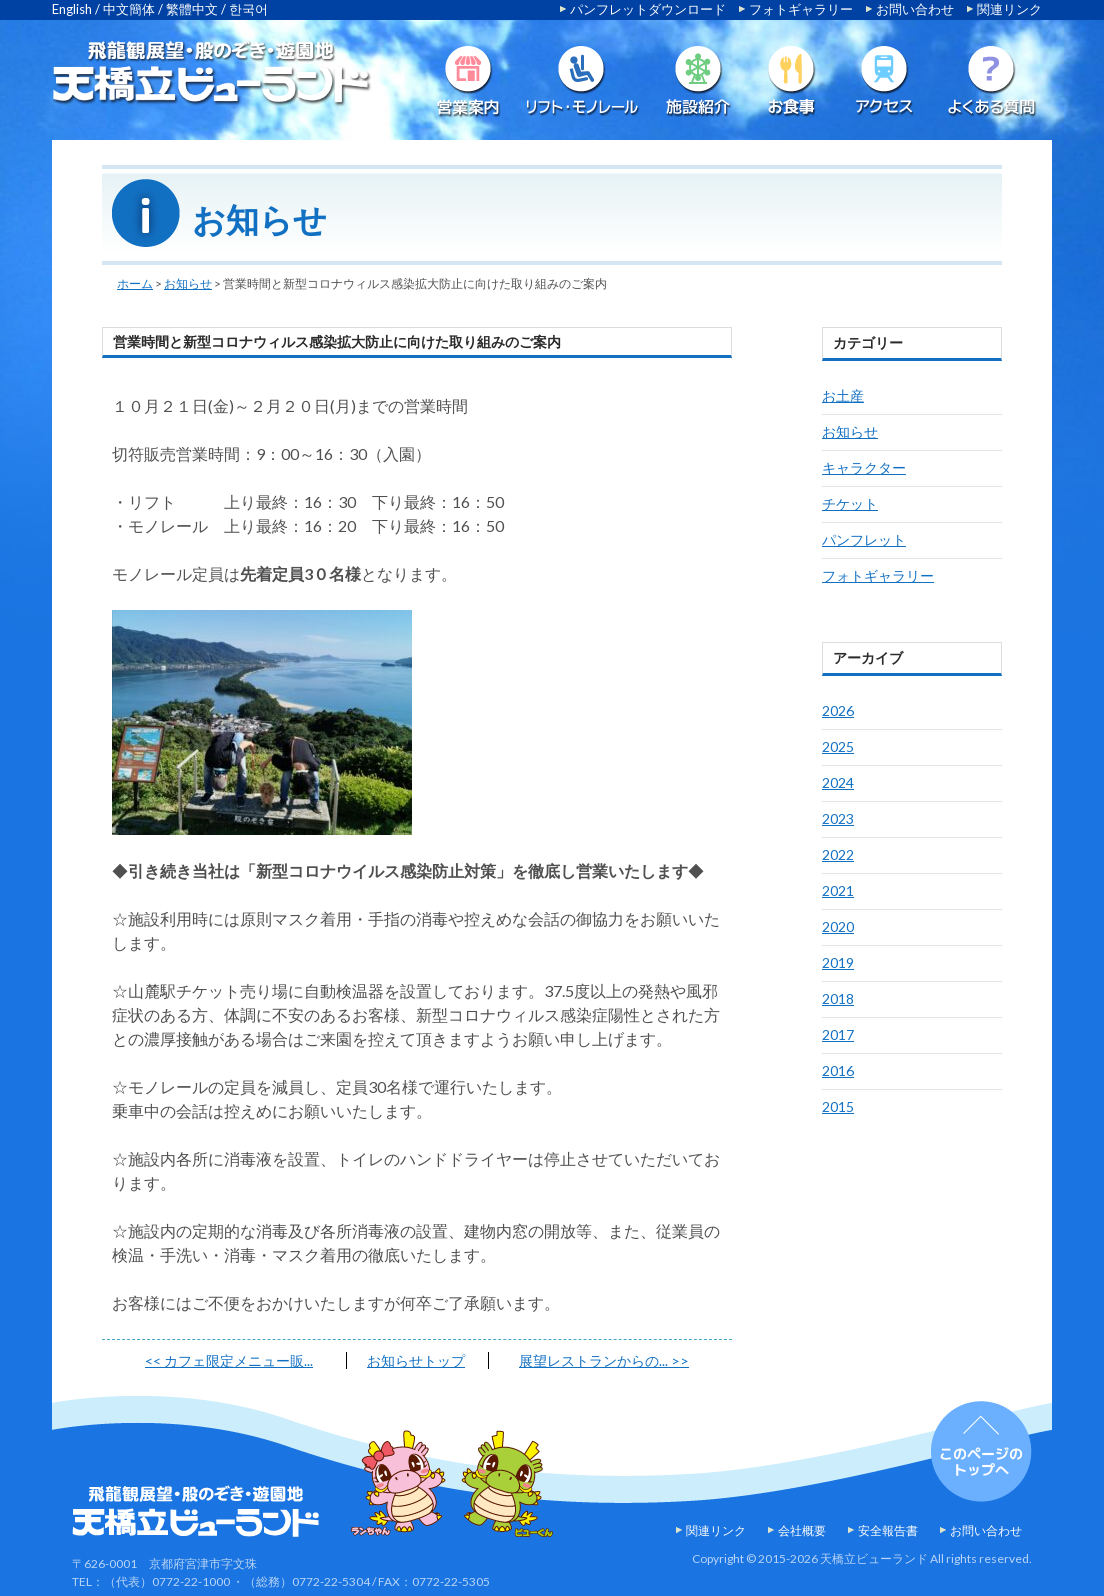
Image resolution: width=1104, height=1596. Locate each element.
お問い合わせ (915, 9)
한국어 (248, 9)
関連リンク (1009, 9)
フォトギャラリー (801, 9)
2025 (838, 746)
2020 (838, 926)
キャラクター (864, 467)
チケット (850, 503)
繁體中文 (192, 9)
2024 (838, 782)
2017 (838, 1034)
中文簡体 (129, 9)
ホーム (135, 283)
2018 (838, 998)
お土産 (843, 395)
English (72, 9)
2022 (838, 854)
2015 (838, 1106)
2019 (838, 962)
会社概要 (802, 1530)
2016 (838, 1070)
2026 (838, 710)
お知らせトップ (416, 1360)
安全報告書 (888, 1530)
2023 (838, 818)
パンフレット (864, 539)
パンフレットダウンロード (648, 9)
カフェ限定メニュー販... (229, 1360)
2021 (838, 890)
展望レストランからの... (604, 1360)
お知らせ (188, 283)
